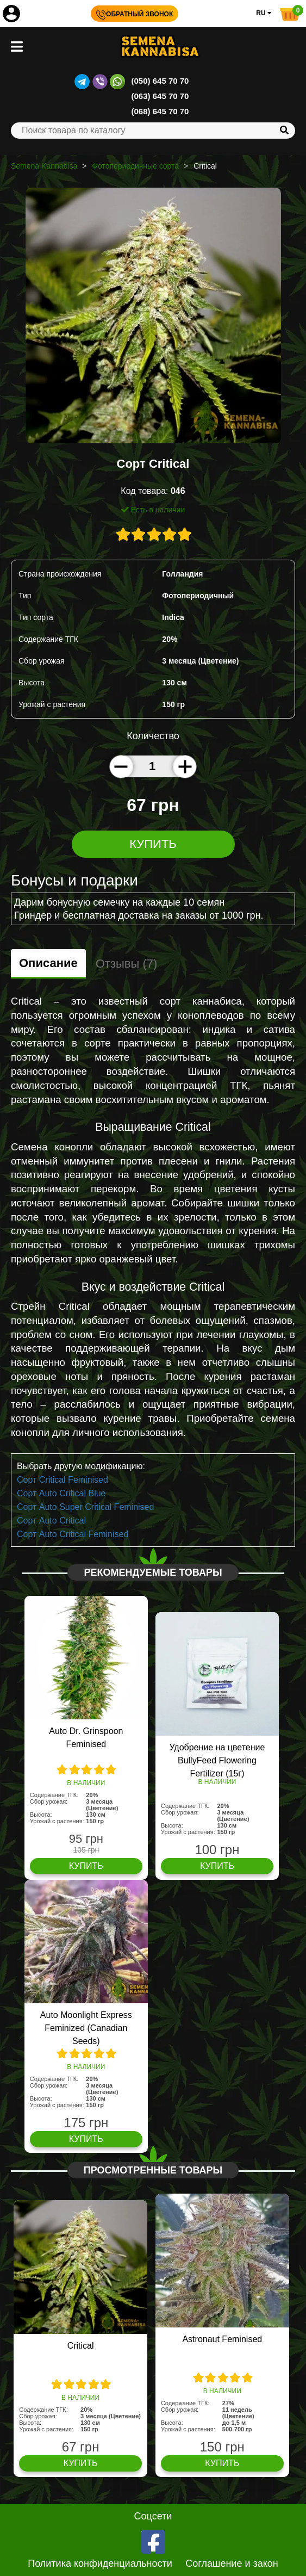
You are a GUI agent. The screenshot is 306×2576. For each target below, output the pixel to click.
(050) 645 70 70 (160, 80)
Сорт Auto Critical (51, 1520)
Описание (48, 963)
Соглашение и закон (231, 2563)
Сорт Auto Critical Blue (61, 1493)
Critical (80, 2345)
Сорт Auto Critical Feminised (72, 1534)
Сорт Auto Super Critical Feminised (85, 1507)
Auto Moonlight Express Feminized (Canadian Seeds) (86, 2028)
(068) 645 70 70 (160, 111)
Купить (153, 844)
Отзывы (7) (127, 963)
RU (264, 13)
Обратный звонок (134, 14)
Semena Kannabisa (44, 166)
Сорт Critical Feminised (62, 1479)
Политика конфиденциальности (100, 2563)
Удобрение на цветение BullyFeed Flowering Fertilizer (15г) (217, 1760)
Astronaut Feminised (222, 2339)
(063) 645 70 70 (160, 96)
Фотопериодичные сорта (135, 166)
